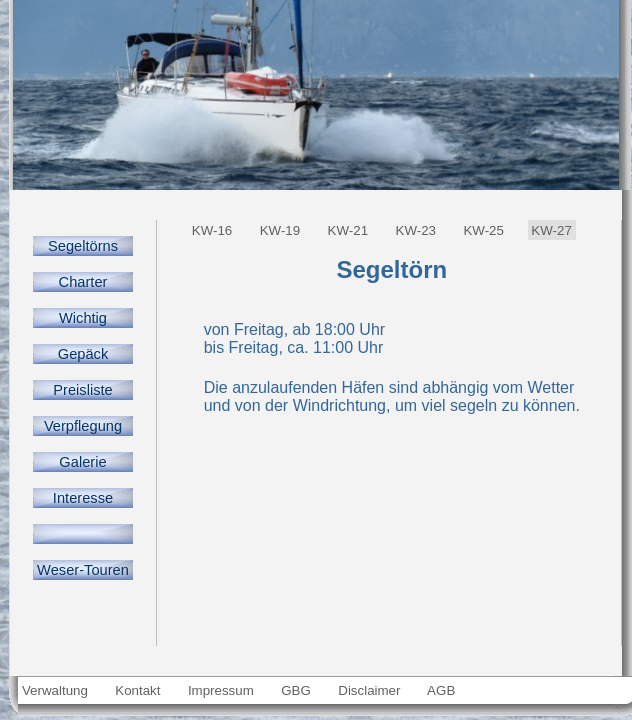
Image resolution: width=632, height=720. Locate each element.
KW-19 (280, 230)
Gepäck (82, 354)
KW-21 (348, 230)
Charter (82, 282)
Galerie (83, 462)
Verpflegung (83, 426)
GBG (296, 690)
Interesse (83, 498)
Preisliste (82, 390)
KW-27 (552, 230)
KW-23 (416, 230)
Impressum (220, 690)
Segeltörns (83, 246)
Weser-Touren (83, 570)
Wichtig (83, 318)
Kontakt (138, 690)
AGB (441, 690)
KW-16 (212, 230)
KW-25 (484, 230)
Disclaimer (370, 690)
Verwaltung (54, 690)
